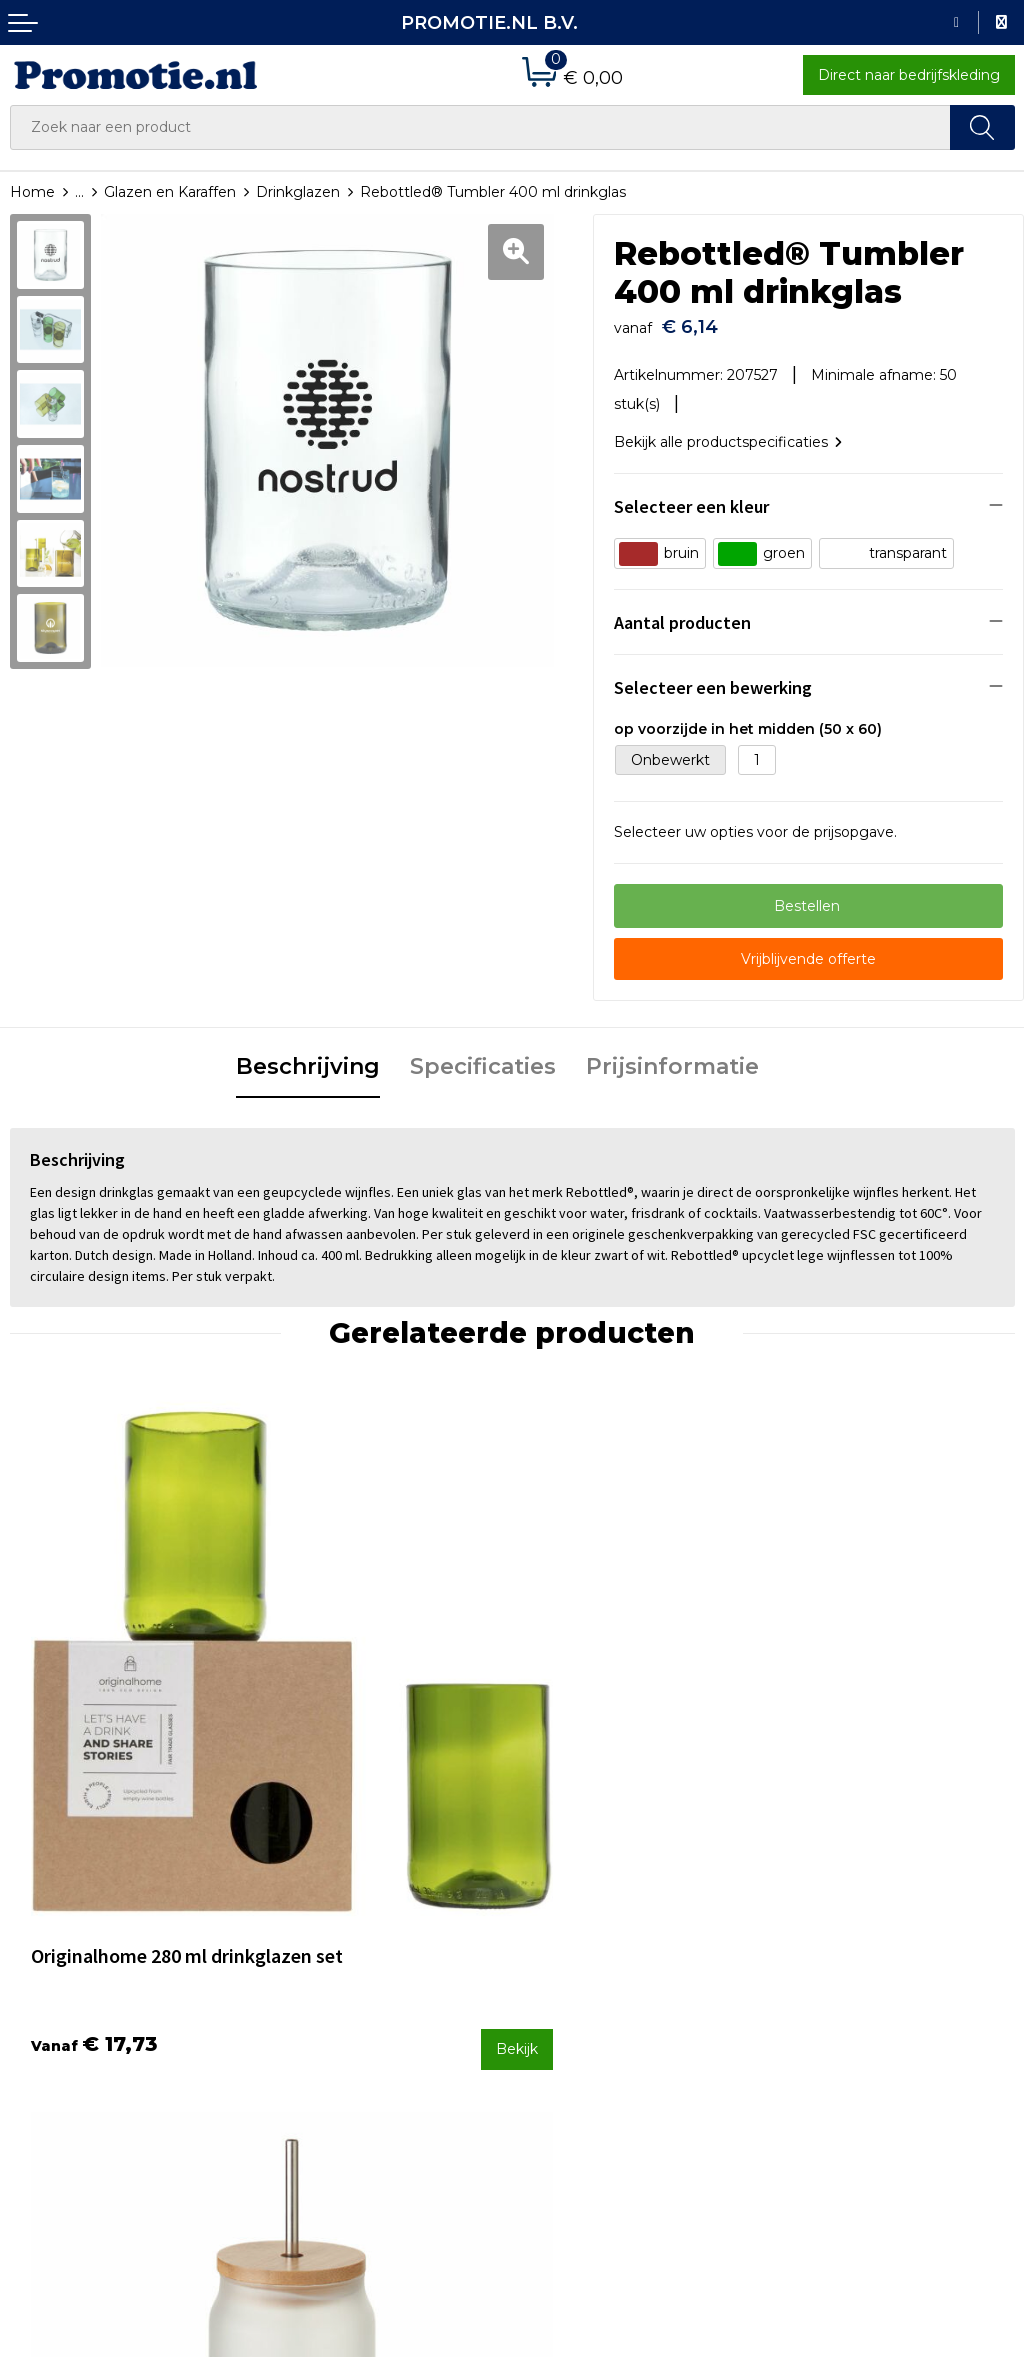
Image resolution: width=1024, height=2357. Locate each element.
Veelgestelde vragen (338, 1929)
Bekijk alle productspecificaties (728, 432)
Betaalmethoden (582, 1929)
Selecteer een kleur (691, 496)
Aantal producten (682, 612)
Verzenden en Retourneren (618, 1955)
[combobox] (480, 127)
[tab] (308, 1059)
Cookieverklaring (836, 1929)
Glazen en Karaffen (170, 192)
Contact (550, 1902)
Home (32, 192)
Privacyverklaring (837, 1955)
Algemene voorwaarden (862, 1902)
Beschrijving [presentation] (308, 1057)
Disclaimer (814, 1982)
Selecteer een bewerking (713, 677)
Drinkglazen (298, 192)
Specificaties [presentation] (483, 1057)
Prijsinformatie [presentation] (672, 1057)
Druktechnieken (322, 1955)
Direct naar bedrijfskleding (909, 75)
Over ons (297, 1902)
